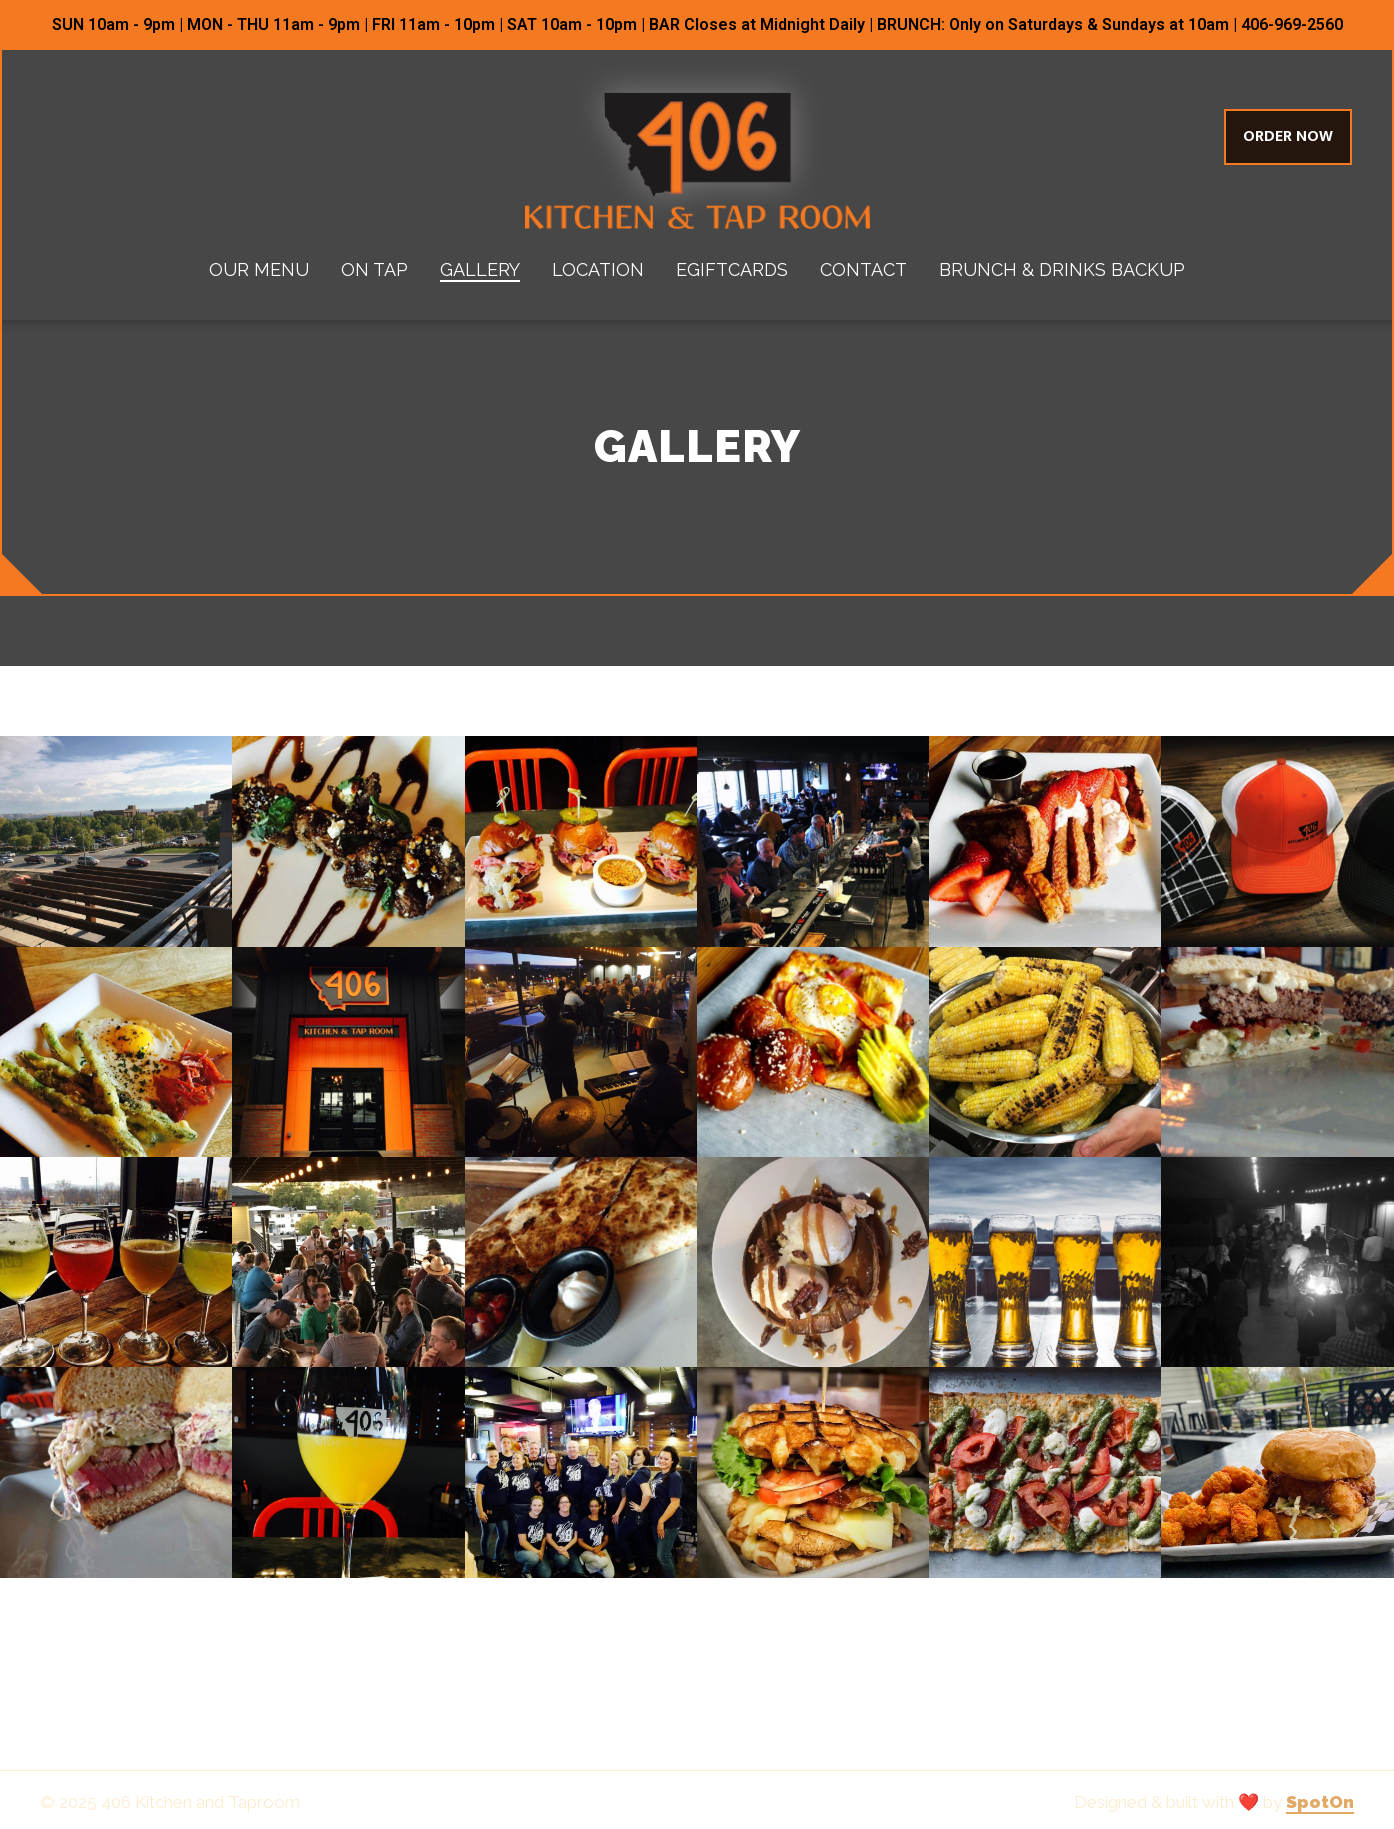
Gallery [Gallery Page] (480, 269)
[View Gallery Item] (116, 841)
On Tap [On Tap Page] (374, 269)
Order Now (1288, 136)
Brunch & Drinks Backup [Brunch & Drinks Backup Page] (1062, 269)
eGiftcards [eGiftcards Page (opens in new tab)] (732, 269)
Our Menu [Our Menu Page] (259, 269)
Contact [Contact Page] (863, 269)
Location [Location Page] (598, 269)
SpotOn (1320, 1802)
